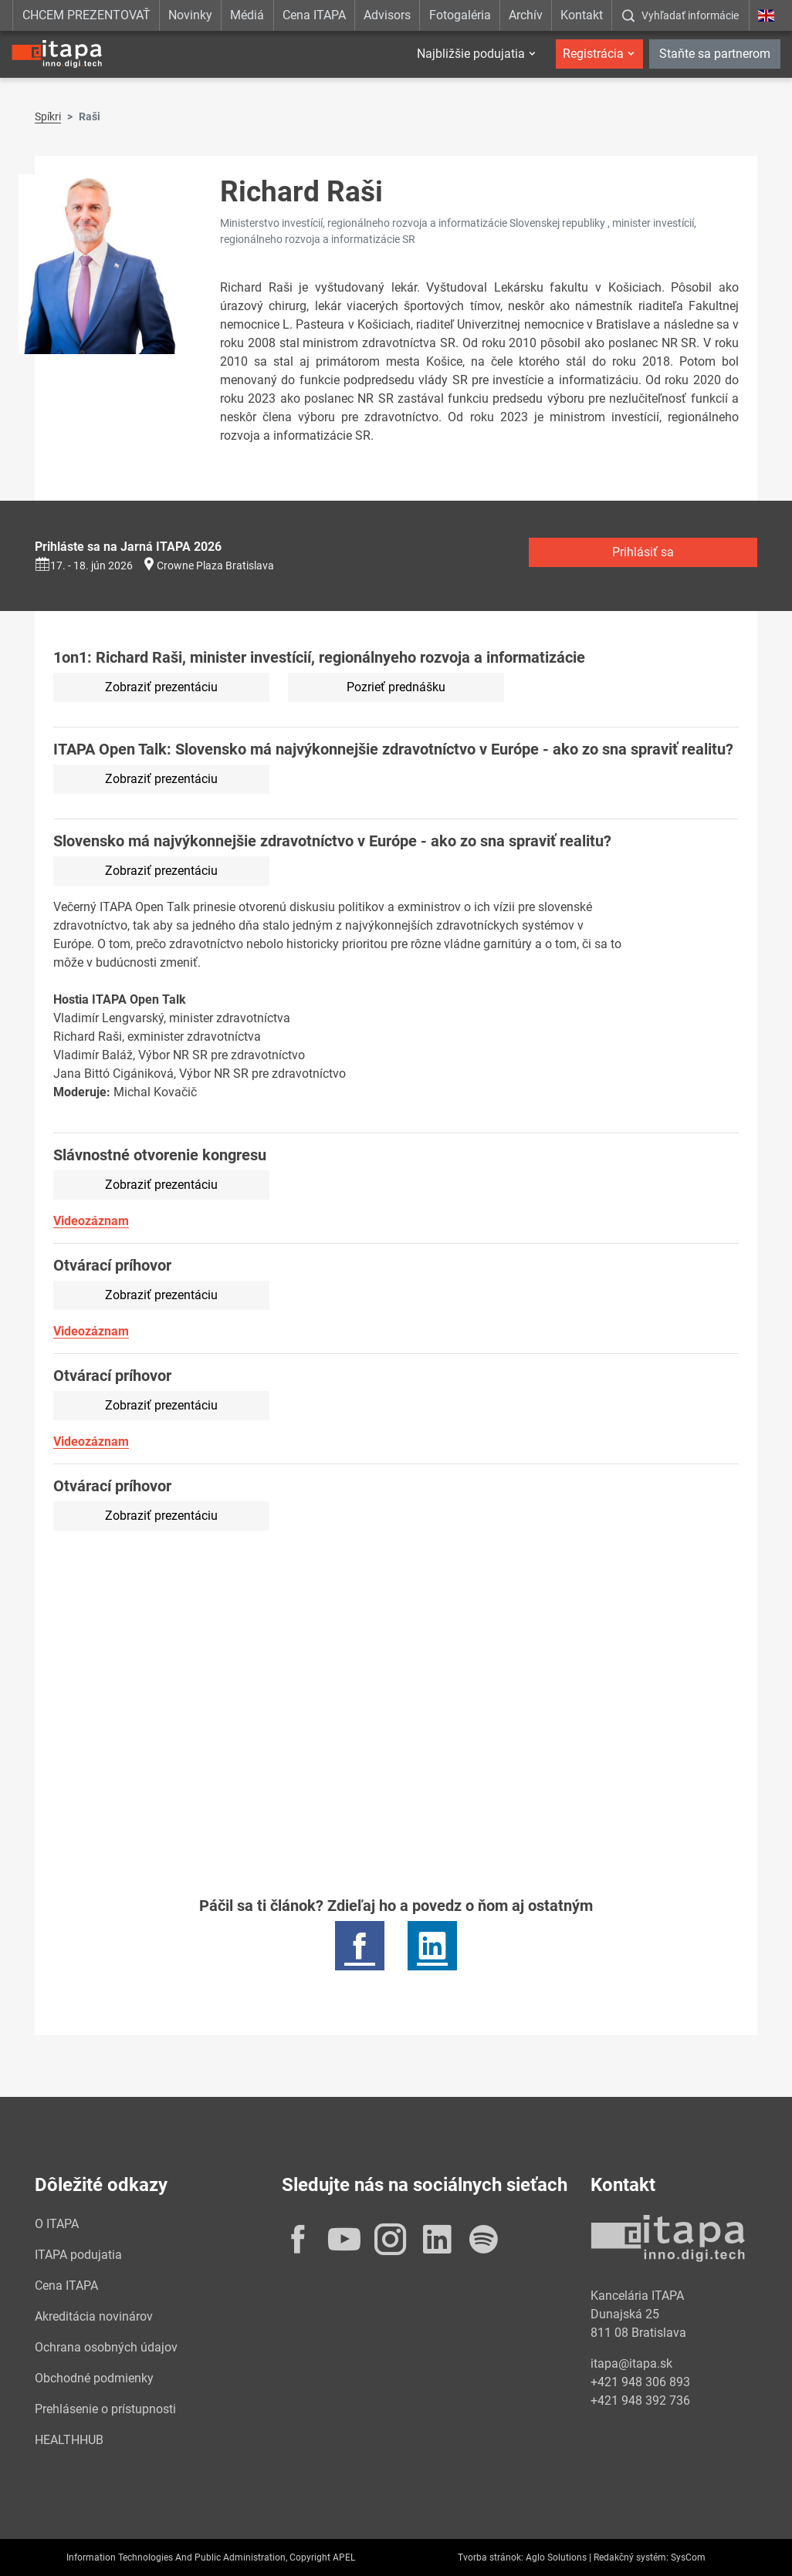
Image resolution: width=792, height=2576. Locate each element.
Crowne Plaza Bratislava (215, 565)
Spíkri (48, 116)
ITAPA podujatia (78, 2254)
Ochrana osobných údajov (106, 2347)
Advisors (387, 15)
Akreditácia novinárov (94, 2316)
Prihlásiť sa (643, 552)
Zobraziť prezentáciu (161, 687)
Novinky (190, 15)
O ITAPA (57, 2223)
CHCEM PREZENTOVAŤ (86, 15)
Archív (526, 15)
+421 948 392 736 (640, 2400)
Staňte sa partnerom (714, 53)
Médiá (247, 15)
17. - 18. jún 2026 (84, 565)
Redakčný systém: (631, 2557)
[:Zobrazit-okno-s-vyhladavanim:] (680, 15)
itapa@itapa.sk (631, 2363)
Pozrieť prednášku (396, 687)
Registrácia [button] (593, 53)
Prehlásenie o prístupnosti (105, 2409)
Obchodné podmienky (94, 2378)
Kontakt (581, 15)
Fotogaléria (460, 15)
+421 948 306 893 (640, 2382)
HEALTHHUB (69, 2440)
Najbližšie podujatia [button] (471, 53)
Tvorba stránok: (490, 2557)
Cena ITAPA (314, 15)
